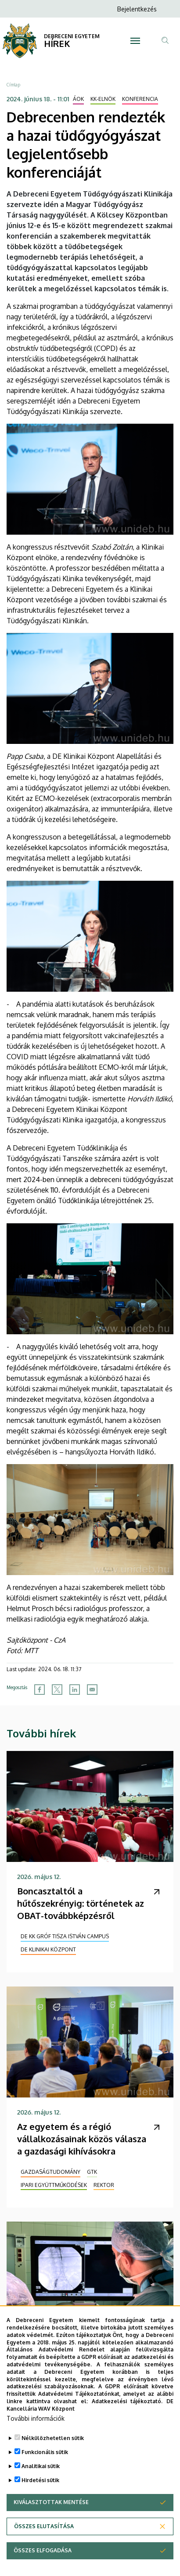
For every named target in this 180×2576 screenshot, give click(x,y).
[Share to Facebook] (39, 1689)
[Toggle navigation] (135, 41)
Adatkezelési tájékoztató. (127, 2423)
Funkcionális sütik (45, 2473)
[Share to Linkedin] (74, 1689)
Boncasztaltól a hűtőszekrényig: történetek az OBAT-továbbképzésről (80, 1903)
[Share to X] (57, 1689)
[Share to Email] (92, 1689)
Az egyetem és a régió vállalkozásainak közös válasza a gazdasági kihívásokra (81, 2139)
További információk (36, 2440)
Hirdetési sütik (40, 2501)
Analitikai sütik (41, 2487)
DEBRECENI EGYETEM (72, 36)
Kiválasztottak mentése (51, 2523)
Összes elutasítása (44, 2547)
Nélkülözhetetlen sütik (53, 2459)
